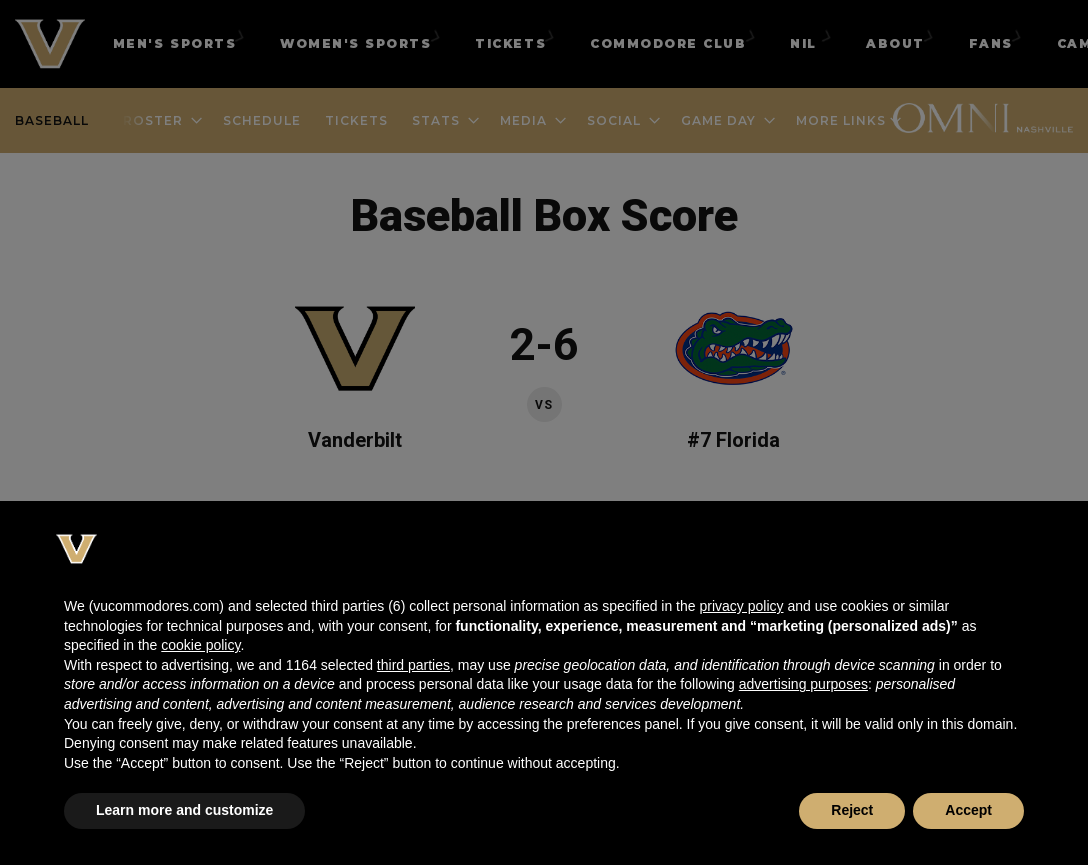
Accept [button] (968, 810)
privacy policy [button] (741, 606)
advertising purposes (803, 684)
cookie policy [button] (200, 645)
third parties (413, 665)
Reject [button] (852, 810)
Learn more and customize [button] (184, 810)
